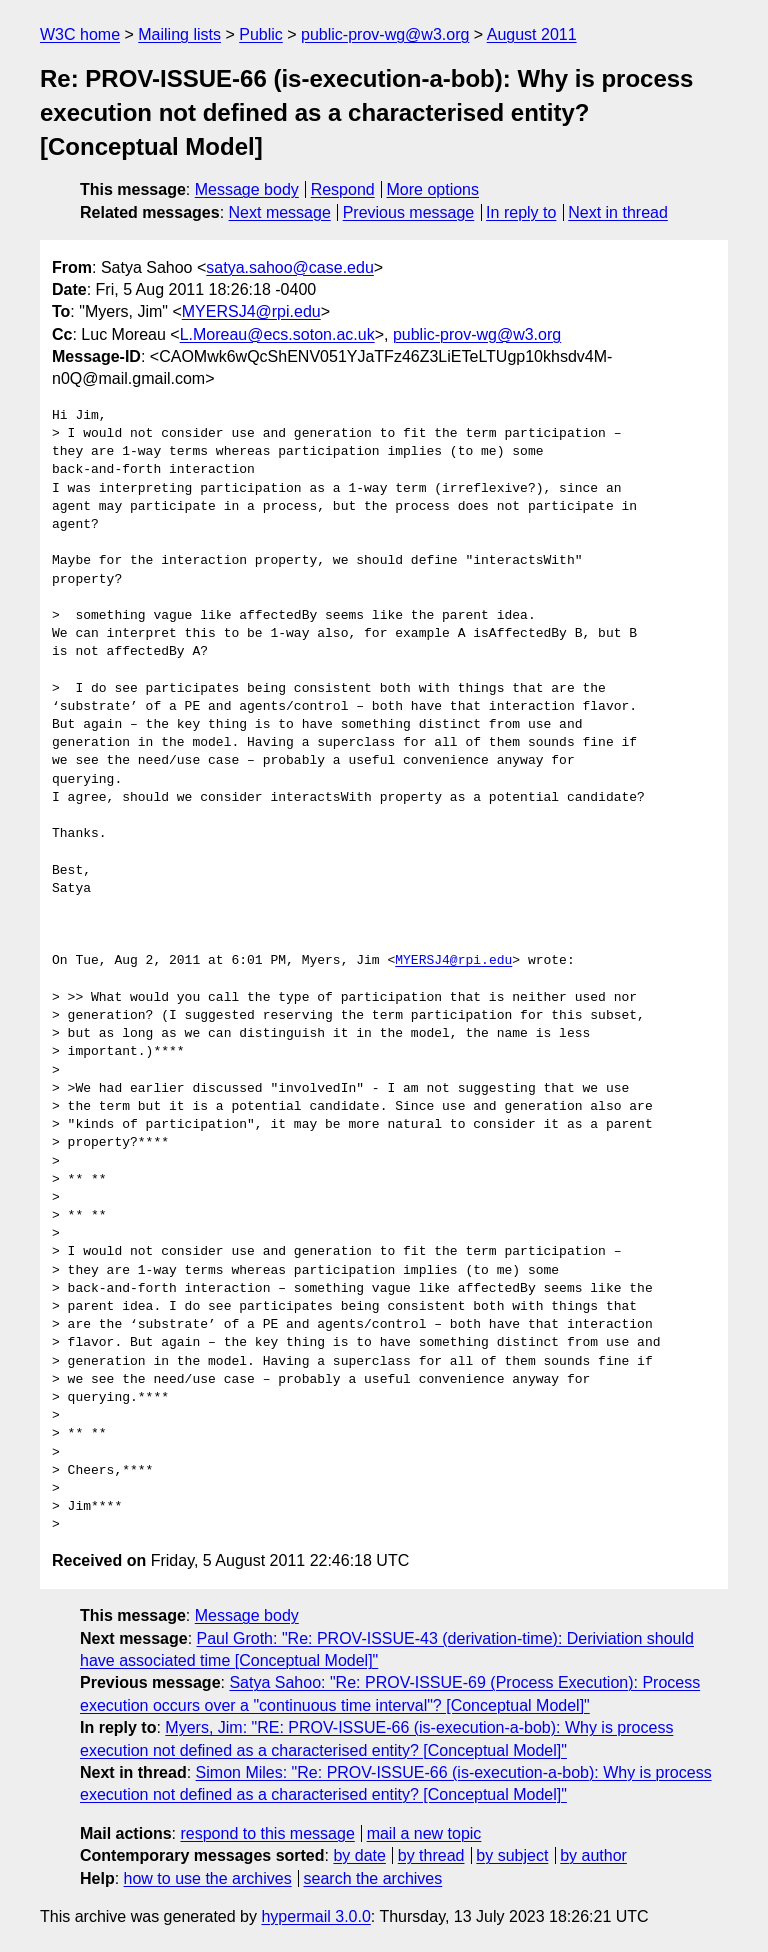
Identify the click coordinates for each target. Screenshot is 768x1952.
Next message (280, 212)
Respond (343, 189)
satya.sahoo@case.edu (289, 267)
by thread (431, 1855)
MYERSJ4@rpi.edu (251, 311)
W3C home (80, 34)
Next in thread (618, 212)
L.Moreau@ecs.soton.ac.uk (277, 334)
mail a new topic (424, 1833)
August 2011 (532, 34)
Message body (247, 189)
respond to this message (267, 1833)
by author (593, 1855)
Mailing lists (179, 34)
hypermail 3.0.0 (315, 1916)
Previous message (409, 212)
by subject (512, 1855)
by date (359, 1855)
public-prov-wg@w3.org (385, 34)
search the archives (373, 1878)
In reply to (521, 212)
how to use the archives (208, 1878)
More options (433, 189)
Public (261, 34)
